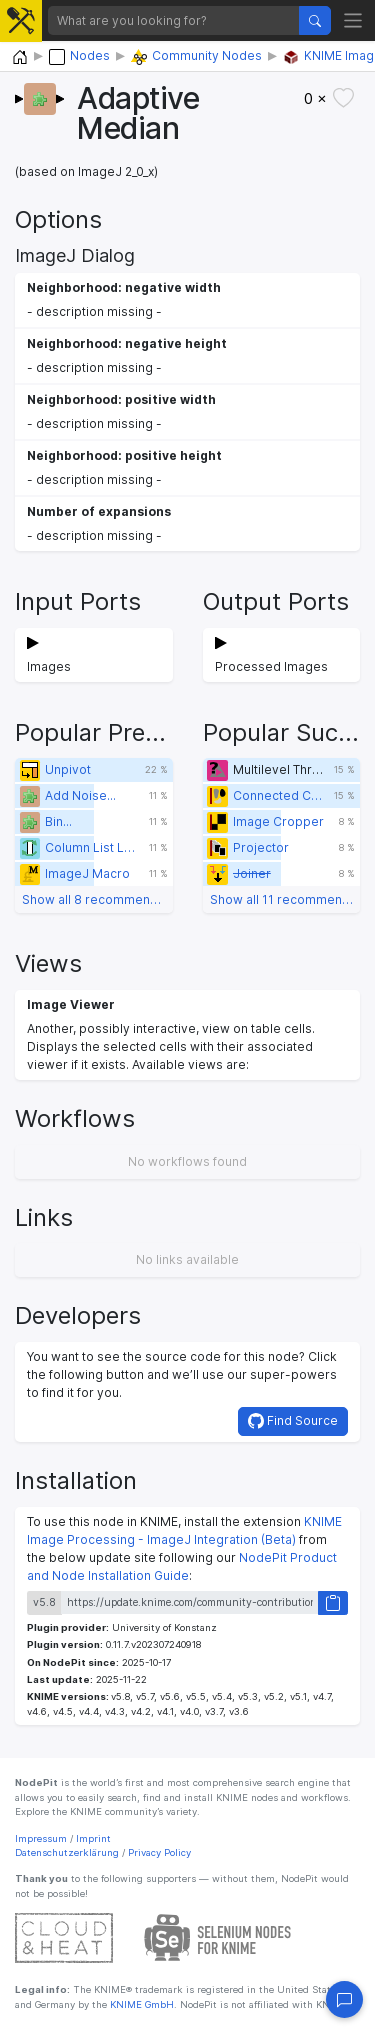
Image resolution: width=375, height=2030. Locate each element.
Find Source (293, 1421)
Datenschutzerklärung (67, 1852)
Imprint (93, 1838)
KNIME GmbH (140, 2004)
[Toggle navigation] (353, 20)
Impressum (41, 1838)
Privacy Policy (159, 1852)
